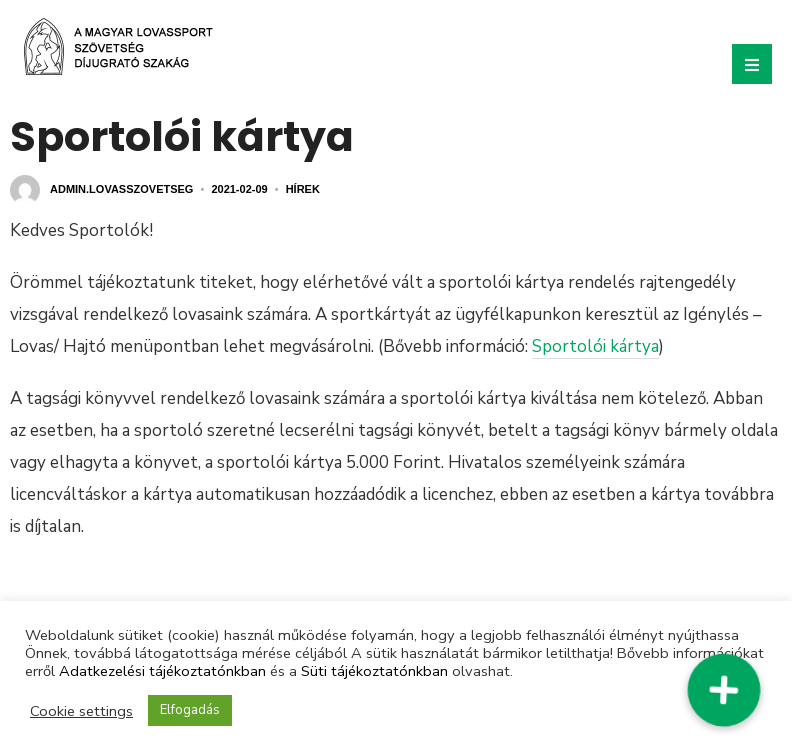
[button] (724, 690)
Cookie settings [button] (81, 711)
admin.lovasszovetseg (121, 189)
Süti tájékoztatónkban (374, 671)
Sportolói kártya (595, 346)
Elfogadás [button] (190, 710)
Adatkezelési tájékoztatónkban (162, 671)
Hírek (303, 189)
